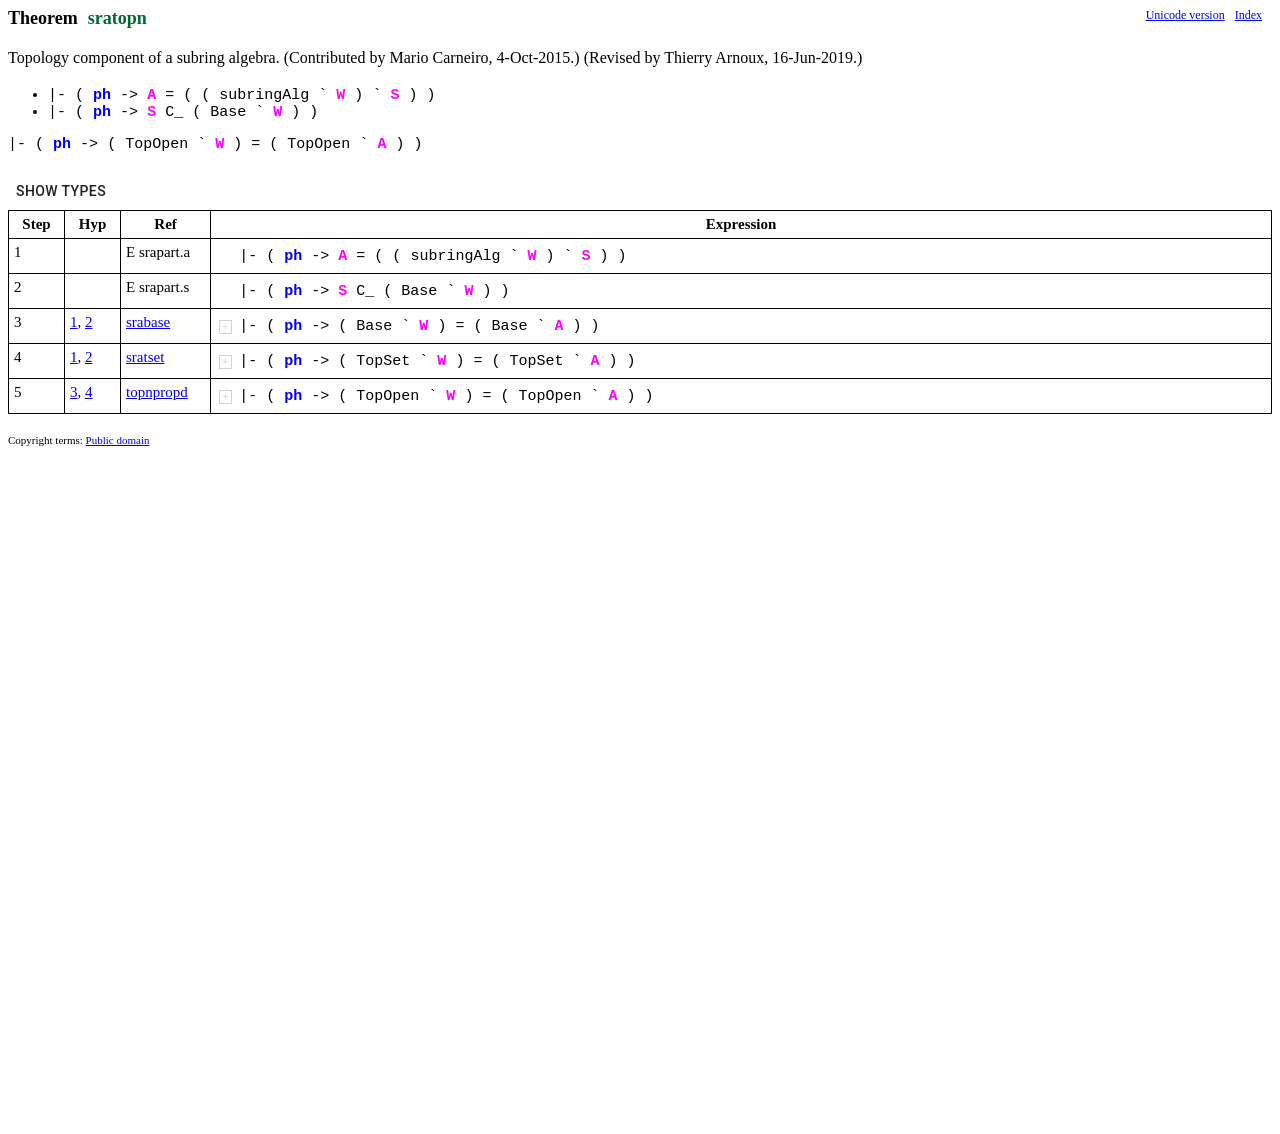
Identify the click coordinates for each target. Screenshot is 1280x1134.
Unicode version (1185, 15)
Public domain (118, 440)
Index (1248, 15)
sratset (145, 357)
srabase (148, 322)
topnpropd (157, 392)
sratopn (117, 18)
